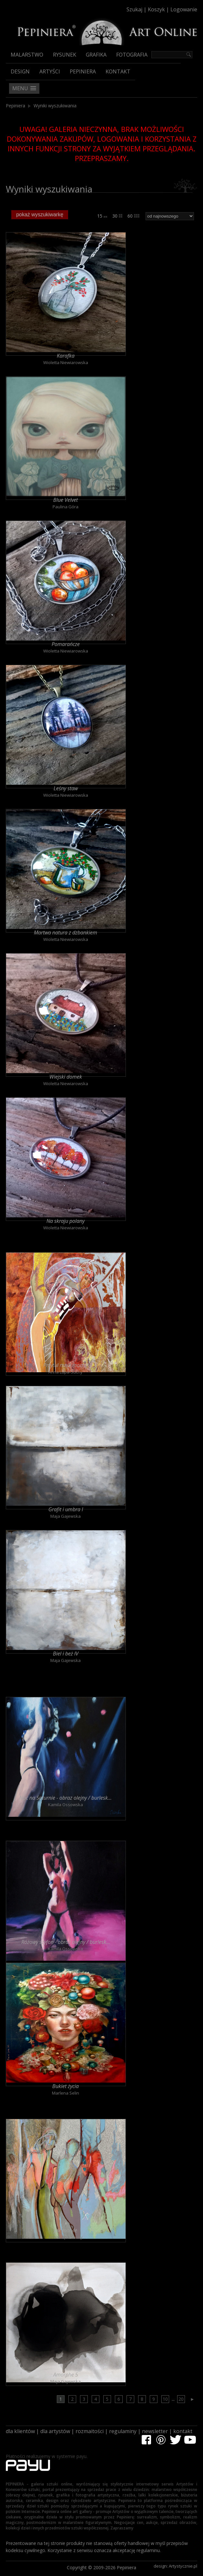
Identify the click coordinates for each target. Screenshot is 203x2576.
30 (117, 216)
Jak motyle (65, 2230)
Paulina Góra (65, 507)
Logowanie (183, 9)
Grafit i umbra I (65, 1509)
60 (133, 216)
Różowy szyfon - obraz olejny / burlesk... (65, 1941)
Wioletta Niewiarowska (65, 362)
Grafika (96, 54)
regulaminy (123, 2431)
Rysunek (64, 54)
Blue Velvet (65, 499)
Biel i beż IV (65, 1653)
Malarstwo (27, 54)
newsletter (155, 2431)
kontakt (182, 2431)
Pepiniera (83, 71)
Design (20, 71)
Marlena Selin (65, 2093)
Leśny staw (66, 788)
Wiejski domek (65, 1076)
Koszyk (156, 9)
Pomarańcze (66, 644)
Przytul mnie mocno (65, 1365)
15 (102, 216)
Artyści (49, 71)
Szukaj (134, 9)
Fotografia (131, 54)
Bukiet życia (65, 2086)
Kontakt (118, 71)
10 (165, 2399)
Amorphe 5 (65, 2374)
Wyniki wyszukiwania (55, 105)
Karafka (66, 355)
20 (181, 2399)
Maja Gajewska (65, 1516)
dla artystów (55, 2431)
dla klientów (20, 2431)
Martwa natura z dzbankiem (65, 932)
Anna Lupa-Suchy (65, 1372)
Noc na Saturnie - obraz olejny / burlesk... (65, 1797)
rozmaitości (90, 2431)
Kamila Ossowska (65, 1804)
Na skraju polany (65, 1220)
